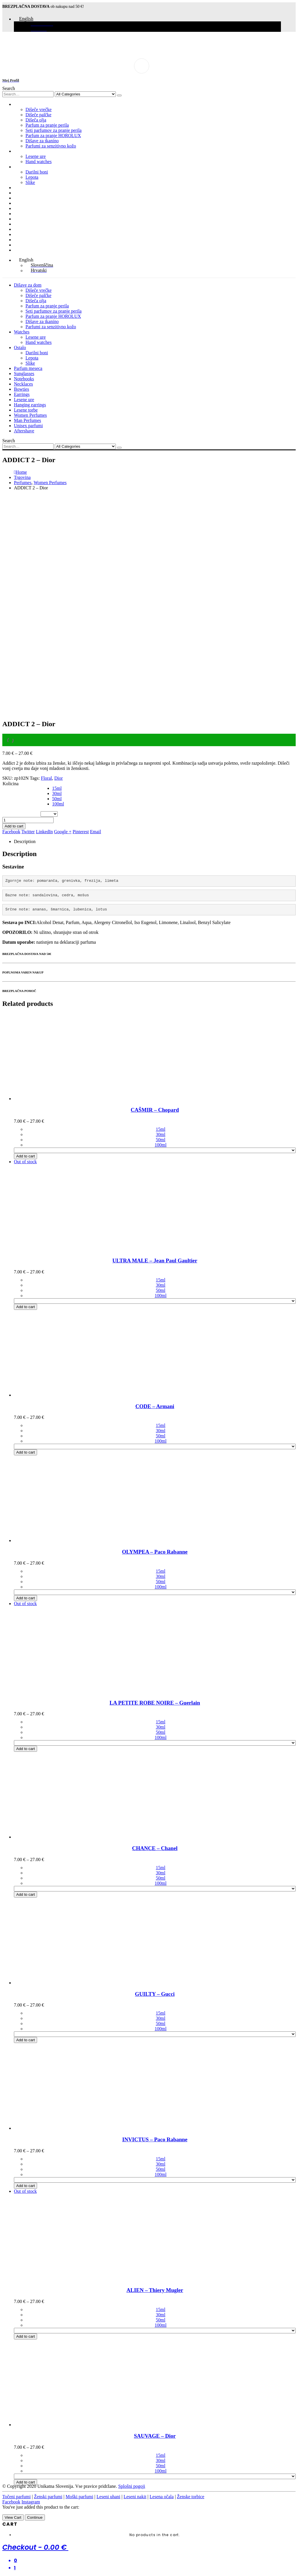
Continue (35, 2517)
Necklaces (23, 203)
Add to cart (14, 826)
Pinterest (81, 831)
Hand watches (38, 161)
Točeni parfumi (16, 2496)
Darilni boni (36, 171)
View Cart (13, 2517)
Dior (58, 778)
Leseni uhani (108, 2496)
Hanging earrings (30, 224)
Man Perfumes (27, 239)
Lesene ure (35, 156)
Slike (30, 182)
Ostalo (20, 166)
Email (95, 831)
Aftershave (24, 250)
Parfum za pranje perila (47, 125)
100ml (58, 803)
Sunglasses (24, 192)
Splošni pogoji (131, 2486)
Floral (46, 778)
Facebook (11, 831)
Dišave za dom (27, 104)
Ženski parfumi (48, 2496)
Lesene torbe (26, 229)
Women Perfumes (30, 234)
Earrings (22, 213)
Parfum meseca (28, 187)
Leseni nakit (135, 2496)
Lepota (31, 177)
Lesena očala (162, 2496)
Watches (22, 151)
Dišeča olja (35, 119)
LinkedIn (44, 831)
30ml (57, 793)
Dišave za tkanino (42, 140)
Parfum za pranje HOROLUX (53, 135)
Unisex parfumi (28, 244)
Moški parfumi (80, 2496)
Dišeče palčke (38, 114)
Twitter (28, 831)
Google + (63, 831)
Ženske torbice (190, 2496)
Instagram (30, 2501)
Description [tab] (25, 841)
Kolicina (11, 783)
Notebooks (24, 198)
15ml (57, 788)
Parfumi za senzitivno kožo (50, 145)
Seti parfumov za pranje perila (53, 130)
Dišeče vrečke (38, 109)
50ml (57, 798)
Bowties (21, 208)
